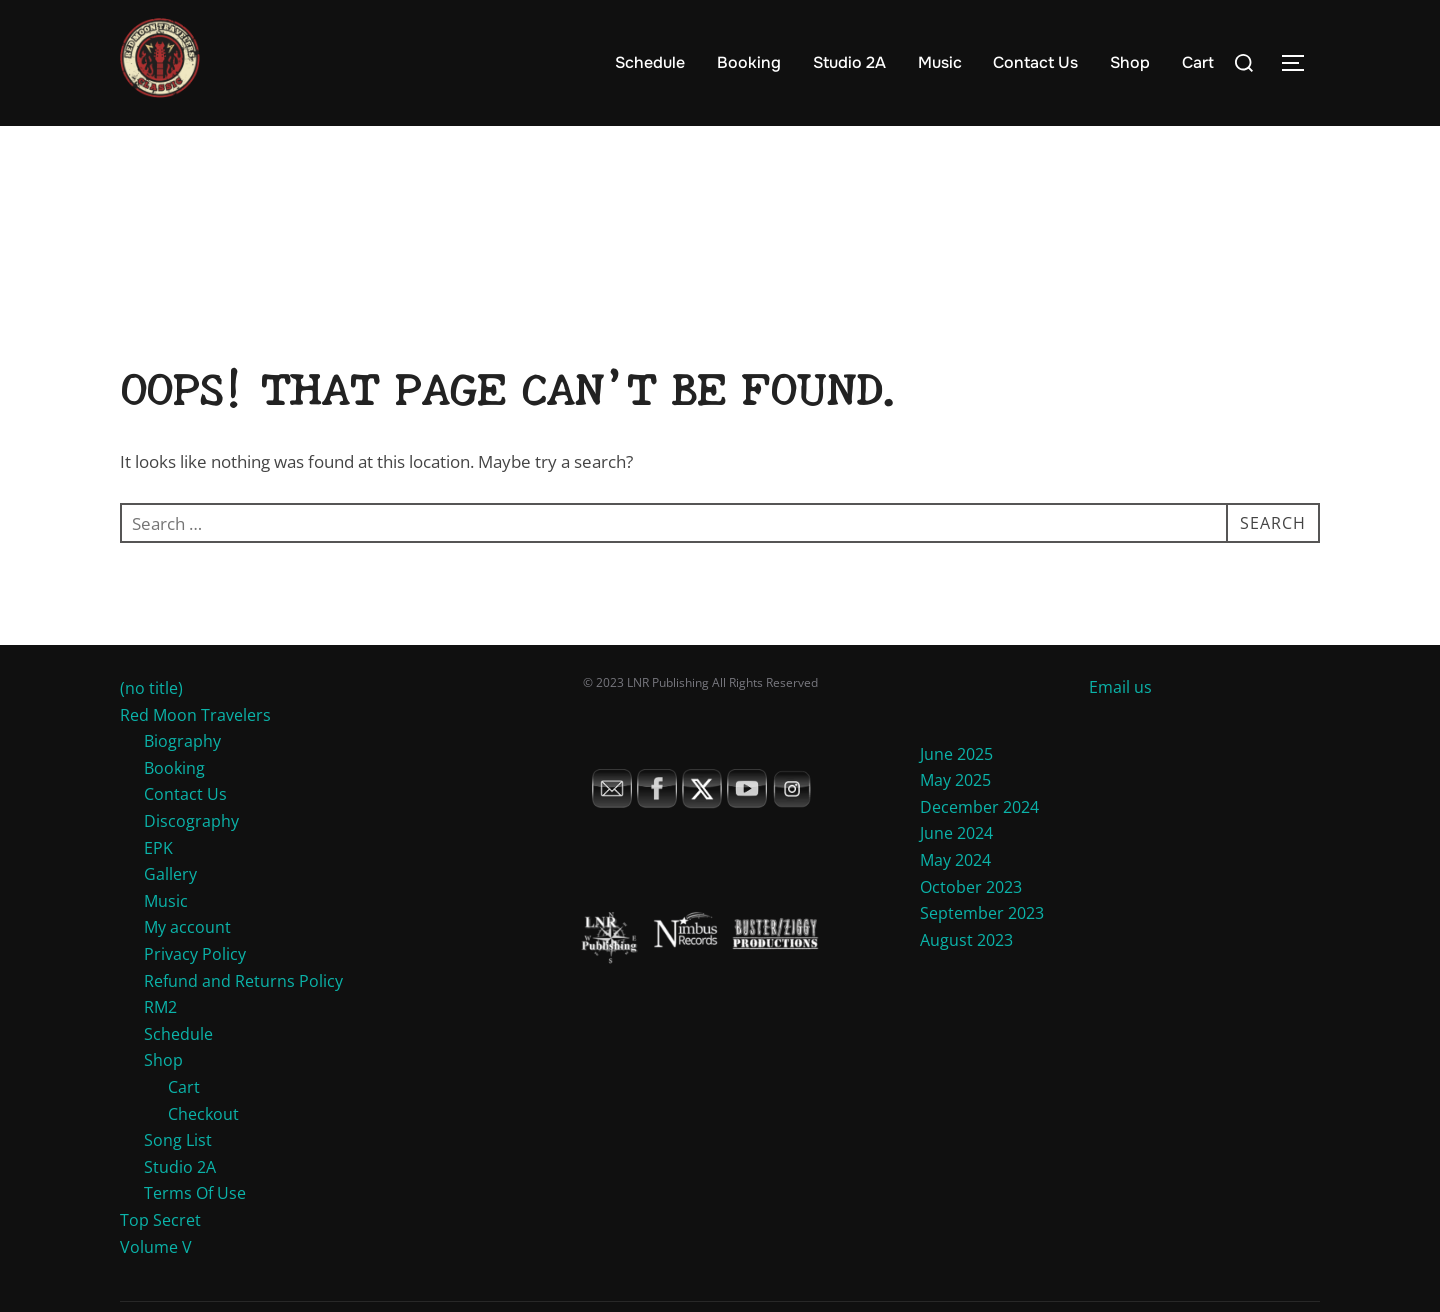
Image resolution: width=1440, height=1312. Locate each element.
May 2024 (955, 898)
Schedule (650, 62)
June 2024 (956, 872)
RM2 (160, 1046)
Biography (182, 780)
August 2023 (966, 978)
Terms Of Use (195, 1232)
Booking (749, 62)
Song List (178, 1179)
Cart (1198, 62)
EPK (158, 886)
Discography (191, 859)
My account (187, 966)
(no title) (151, 726)
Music (940, 62)
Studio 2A (849, 62)
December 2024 (979, 845)
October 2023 (971, 925)
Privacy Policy (195, 992)
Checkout (203, 1152)
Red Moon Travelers (195, 753)
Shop (1130, 62)
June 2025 (956, 792)
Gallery (170, 913)
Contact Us (1035, 62)
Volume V (156, 1285)
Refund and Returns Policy (243, 1019)
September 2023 (982, 952)
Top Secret (160, 1258)
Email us (1120, 725)
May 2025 (955, 819)
